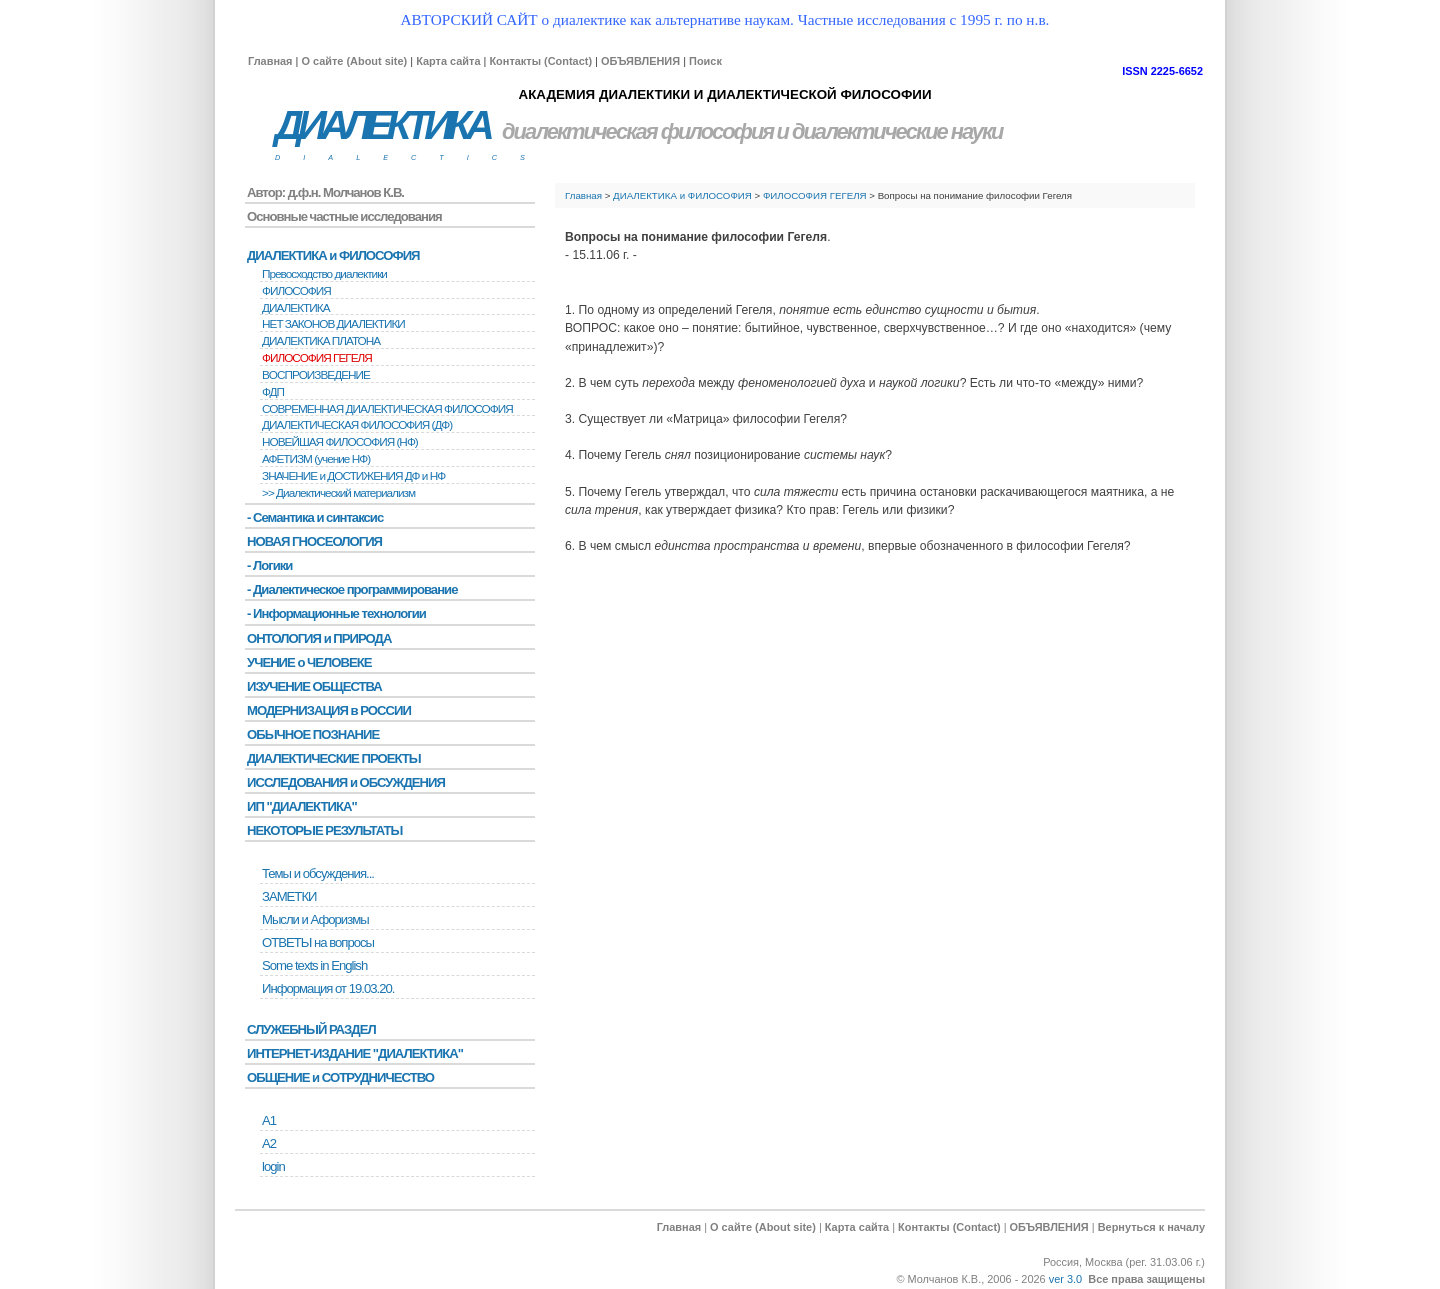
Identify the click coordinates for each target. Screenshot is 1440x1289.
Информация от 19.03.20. (328, 988)
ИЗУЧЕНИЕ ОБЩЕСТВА (314, 686)
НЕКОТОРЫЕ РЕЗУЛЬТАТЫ (324, 830)
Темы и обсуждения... (318, 873)
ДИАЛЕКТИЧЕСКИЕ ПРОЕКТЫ (334, 758)
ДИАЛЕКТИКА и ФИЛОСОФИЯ (682, 195)
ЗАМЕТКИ (289, 896)
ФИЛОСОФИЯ (296, 291)
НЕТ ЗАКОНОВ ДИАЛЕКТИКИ (333, 324)
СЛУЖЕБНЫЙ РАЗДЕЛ (311, 1029)
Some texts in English (314, 965)
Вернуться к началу (1151, 1227)
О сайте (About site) (354, 61)
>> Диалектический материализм (338, 493)
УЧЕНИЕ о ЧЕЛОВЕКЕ (309, 662)
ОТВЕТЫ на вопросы (318, 942)
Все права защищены (1146, 1279)
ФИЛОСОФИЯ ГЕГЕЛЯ (815, 195)
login (273, 1166)
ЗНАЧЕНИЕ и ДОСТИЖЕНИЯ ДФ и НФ (353, 476)
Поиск (705, 61)
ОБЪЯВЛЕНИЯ (640, 61)
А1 (269, 1120)
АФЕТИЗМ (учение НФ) (316, 459)
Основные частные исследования (344, 216)
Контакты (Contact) (540, 61)
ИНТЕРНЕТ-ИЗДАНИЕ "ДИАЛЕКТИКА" (355, 1053)
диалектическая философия (637, 131)
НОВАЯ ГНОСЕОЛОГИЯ (314, 541)
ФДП (273, 392)
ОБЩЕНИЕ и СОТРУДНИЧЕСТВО (340, 1077)
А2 (269, 1143)
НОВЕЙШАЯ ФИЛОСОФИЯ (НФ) (340, 442)
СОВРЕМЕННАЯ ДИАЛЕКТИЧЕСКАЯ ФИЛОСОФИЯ (387, 409)
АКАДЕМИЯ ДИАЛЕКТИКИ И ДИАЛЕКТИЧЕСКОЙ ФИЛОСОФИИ (724, 94)
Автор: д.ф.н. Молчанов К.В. (325, 192)
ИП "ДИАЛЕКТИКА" (302, 806)
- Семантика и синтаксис (315, 517)
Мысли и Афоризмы (315, 919)
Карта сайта (448, 61)
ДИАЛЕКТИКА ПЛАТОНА (321, 341)
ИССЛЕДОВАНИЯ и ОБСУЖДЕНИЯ (346, 782)
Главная (270, 61)
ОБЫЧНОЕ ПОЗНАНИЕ (313, 734)
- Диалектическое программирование (352, 589)
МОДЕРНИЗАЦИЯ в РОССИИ (329, 710)
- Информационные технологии (336, 613)
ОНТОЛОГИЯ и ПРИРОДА (319, 638)
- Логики (269, 565)
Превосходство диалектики (324, 274)
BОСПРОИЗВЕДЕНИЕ (316, 375)
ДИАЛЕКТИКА (382, 125)
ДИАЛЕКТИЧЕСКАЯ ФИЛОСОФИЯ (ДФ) (357, 425)
